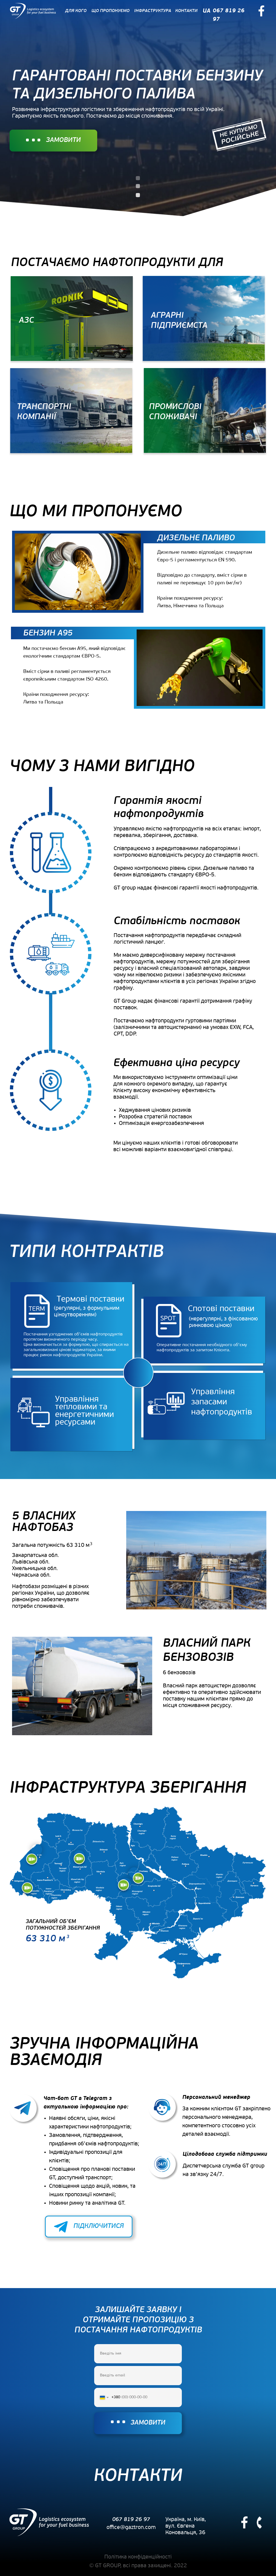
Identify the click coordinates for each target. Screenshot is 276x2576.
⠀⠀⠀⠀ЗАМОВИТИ (53, 140)
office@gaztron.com (131, 2527)
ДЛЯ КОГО (76, 11)
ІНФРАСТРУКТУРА (152, 11)
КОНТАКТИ (186, 11)
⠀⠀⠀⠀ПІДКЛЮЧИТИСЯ (89, 2226)
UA (206, 11)
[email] (138, 2375)
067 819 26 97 (131, 2519)
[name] (138, 2353)
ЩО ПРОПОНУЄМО (110, 11)
